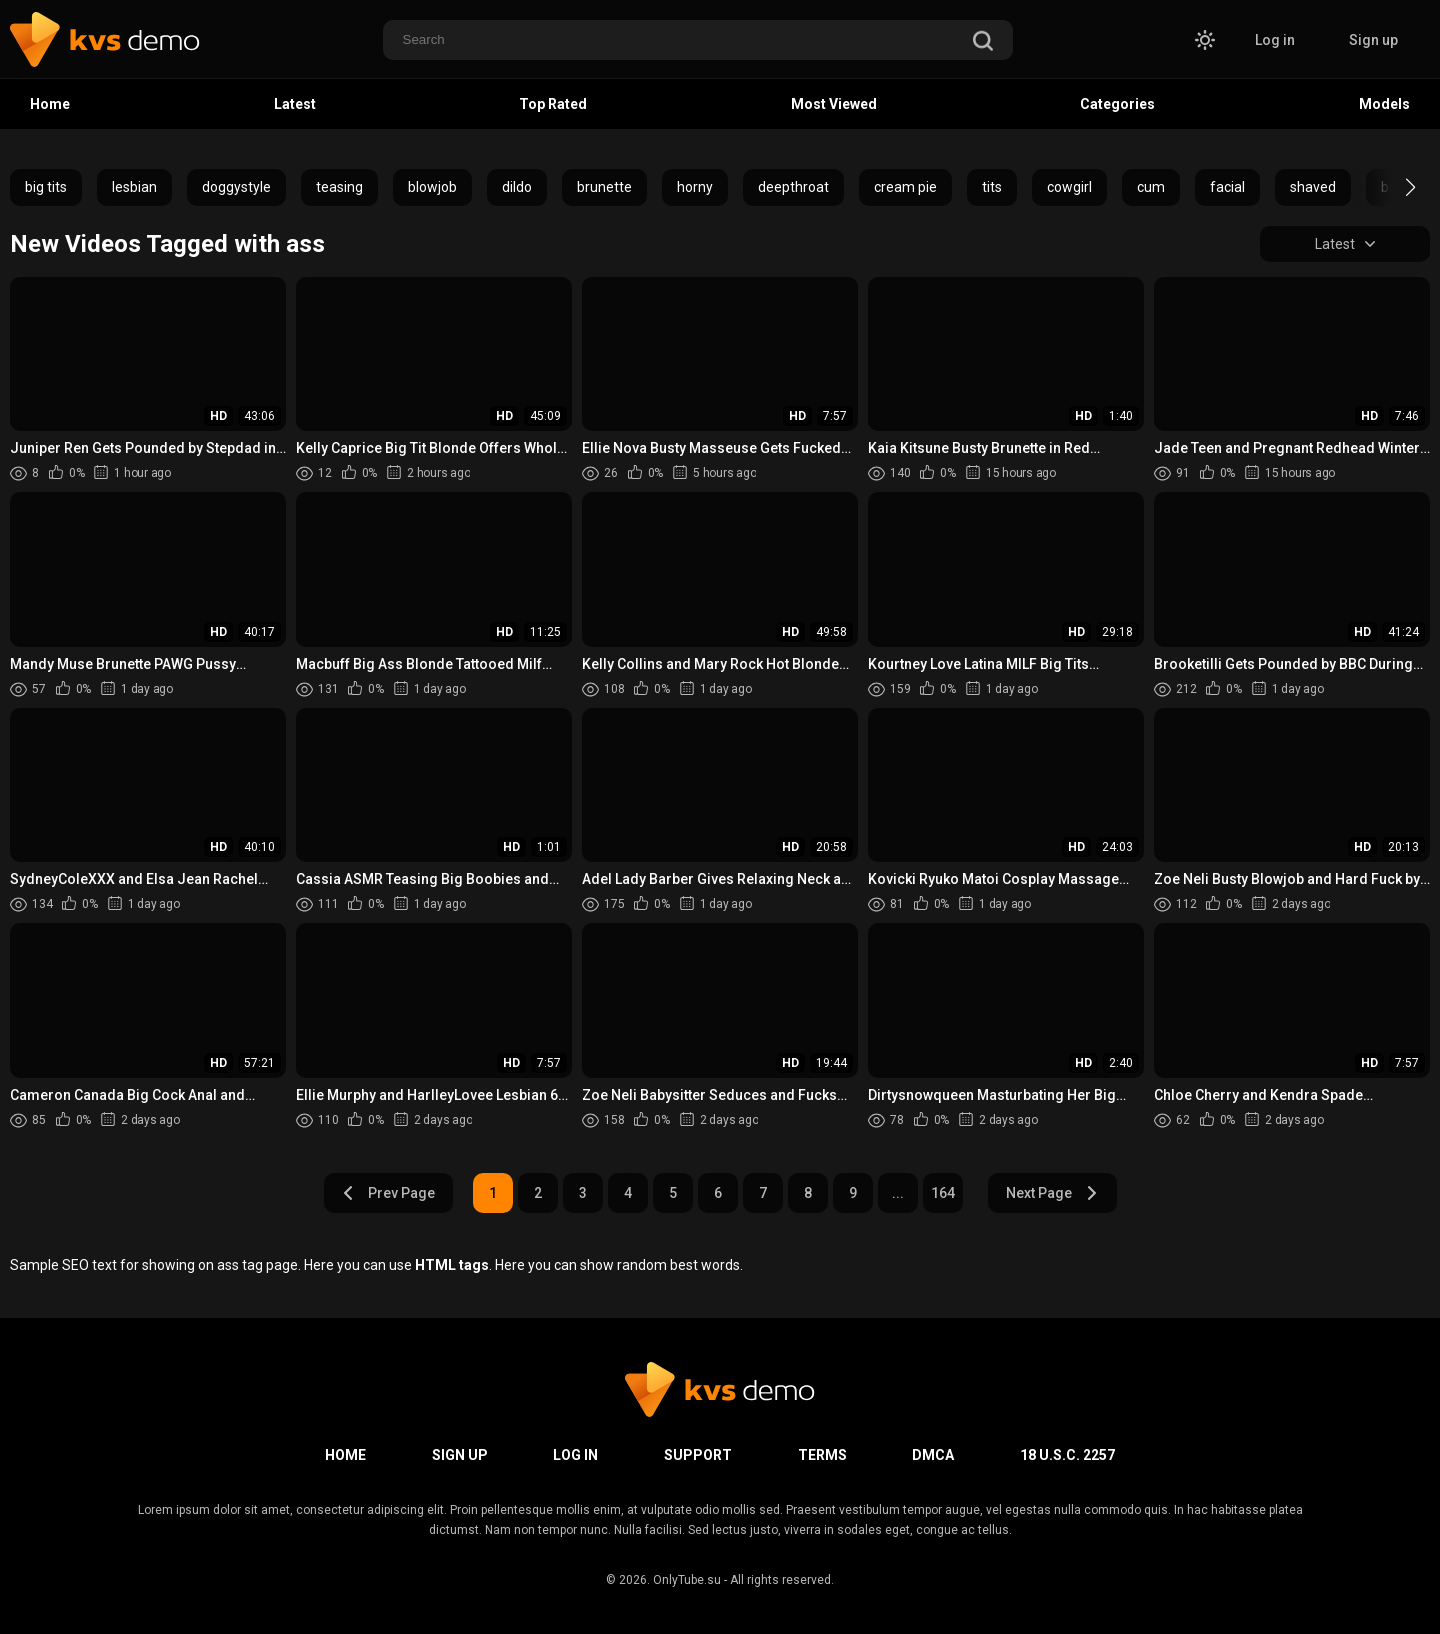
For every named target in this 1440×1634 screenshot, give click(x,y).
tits (992, 187)
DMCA (933, 1455)
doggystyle (236, 187)
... (898, 1193)
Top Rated (553, 104)
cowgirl (1069, 187)
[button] (1392, 187)
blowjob (432, 187)
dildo (517, 187)
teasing (339, 187)
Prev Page (388, 1193)
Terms (822, 1455)
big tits (46, 187)
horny (695, 187)
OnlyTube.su (687, 1580)
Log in (1275, 40)
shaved (1313, 187)
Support (698, 1455)
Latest (295, 104)
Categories (1117, 104)
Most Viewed (834, 104)
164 (943, 1193)
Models (1384, 104)
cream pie (905, 187)
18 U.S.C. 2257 (1067, 1455)
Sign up (1373, 40)
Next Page (1052, 1193)
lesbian (134, 187)
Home (50, 104)
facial (1227, 187)
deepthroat (793, 187)
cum (1151, 187)
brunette (604, 187)
